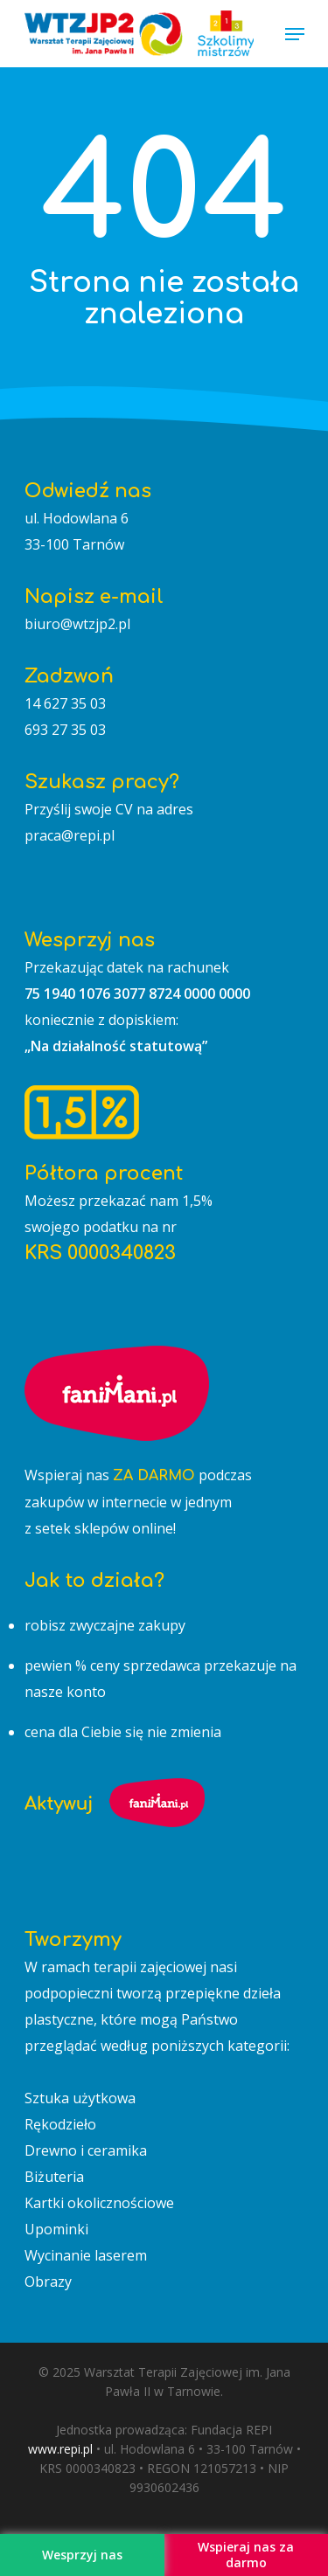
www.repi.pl (60, 2449)
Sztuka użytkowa (80, 2098)
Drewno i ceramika (85, 2150)
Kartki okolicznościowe (99, 2202)
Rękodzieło (60, 2124)
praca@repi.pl (69, 835)
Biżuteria (54, 2176)
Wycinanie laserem (85, 2255)
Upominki (56, 2229)
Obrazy (48, 2281)
